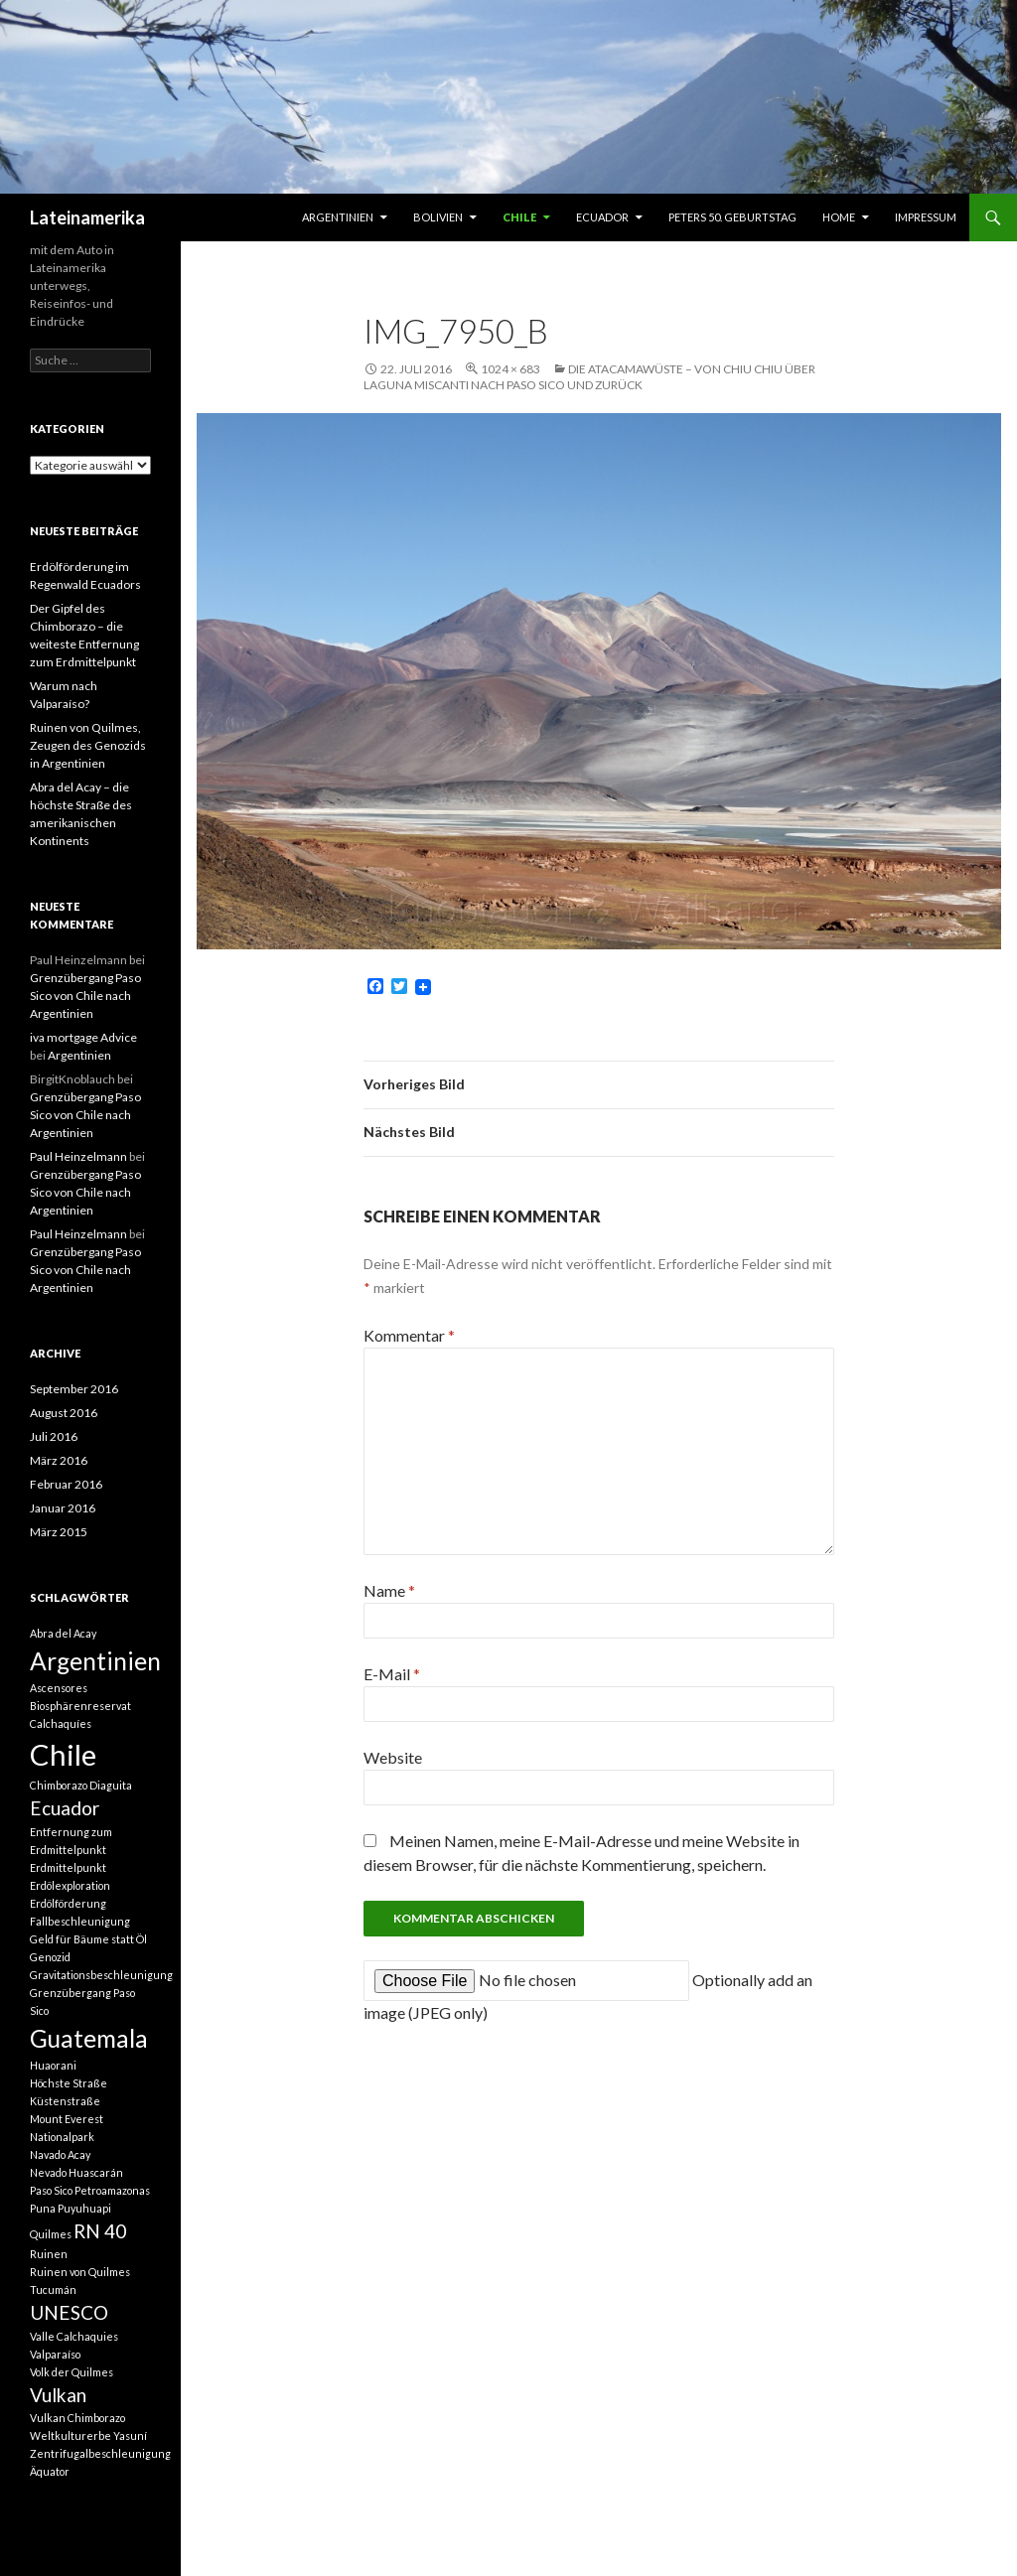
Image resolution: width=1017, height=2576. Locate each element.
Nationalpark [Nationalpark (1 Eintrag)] (62, 2136)
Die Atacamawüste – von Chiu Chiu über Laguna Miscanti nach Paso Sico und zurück (589, 376)
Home (838, 217)
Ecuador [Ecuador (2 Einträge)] (64, 1807)
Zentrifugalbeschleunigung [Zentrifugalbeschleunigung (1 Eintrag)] (100, 2453)
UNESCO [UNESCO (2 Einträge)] (69, 2312)
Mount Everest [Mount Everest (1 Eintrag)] (66, 2118)
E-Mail (391, 1673)
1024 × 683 (510, 368)
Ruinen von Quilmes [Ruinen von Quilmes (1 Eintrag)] (80, 2271)
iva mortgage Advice (83, 1037)
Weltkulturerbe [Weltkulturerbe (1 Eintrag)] (70, 2435)
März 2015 (58, 1531)
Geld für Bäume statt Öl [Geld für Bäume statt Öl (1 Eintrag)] (88, 1938)
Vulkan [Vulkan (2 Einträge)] (58, 2394)
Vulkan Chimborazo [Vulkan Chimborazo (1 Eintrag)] (77, 2417)
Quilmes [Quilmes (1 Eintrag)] (51, 2233)
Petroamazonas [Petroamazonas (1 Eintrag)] (112, 2190)
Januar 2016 (62, 1508)
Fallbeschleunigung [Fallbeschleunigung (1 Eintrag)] (80, 1921)
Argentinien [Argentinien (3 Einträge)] (95, 1660)
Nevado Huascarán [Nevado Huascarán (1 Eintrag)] (76, 2172)
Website (392, 1757)
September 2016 (74, 1388)
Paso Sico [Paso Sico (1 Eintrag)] (51, 2190)
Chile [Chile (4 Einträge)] (63, 1754)
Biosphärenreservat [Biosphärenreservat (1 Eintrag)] (80, 1705)
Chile (519, 217)
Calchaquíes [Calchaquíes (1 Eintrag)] (60, 1723)
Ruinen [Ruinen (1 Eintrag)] (49, 2253)
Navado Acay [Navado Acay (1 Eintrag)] (60, 2154)
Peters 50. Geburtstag (732, 217)
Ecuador (602, 217)
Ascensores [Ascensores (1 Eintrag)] (58, 1687)
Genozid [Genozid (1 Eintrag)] (50, 1956)
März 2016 (58, 1460)
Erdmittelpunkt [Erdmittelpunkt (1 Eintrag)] (68, 1867)
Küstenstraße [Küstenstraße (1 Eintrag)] (65, 2100)
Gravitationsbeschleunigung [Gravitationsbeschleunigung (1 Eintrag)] (101, 1974)
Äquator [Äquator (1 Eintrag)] (50, 2471)
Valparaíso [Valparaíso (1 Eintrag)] (55, 2354)
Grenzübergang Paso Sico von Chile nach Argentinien (85, 995)
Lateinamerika (87, 217)
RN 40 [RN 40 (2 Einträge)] (99, 2230)
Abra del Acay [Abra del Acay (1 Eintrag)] (63, 1633)
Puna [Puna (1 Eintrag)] (43, 2208)
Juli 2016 (53, 1436)
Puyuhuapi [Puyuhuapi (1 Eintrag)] (84, 2208)
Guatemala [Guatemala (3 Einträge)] (89, 2038)
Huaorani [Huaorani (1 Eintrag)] (53, 2065)
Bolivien (438, 217)
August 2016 (63, 1412)
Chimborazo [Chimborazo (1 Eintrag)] (58, 1785)
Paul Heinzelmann (78, 1156)
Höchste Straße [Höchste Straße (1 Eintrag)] (68, 2082)
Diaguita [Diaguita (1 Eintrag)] (110, 1785)
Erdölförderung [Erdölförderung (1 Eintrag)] (68, 1903)
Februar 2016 (66, 1484)
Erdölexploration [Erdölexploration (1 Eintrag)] (70, 1885)
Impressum (925, 217)
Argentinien (337, 217)
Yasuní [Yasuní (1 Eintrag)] (130, 2435)
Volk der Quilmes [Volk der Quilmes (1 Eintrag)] (71, 2371)
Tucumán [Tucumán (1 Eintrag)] (53, 2289)
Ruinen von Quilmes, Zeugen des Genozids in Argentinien (88, 745)
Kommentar (409, 1335)
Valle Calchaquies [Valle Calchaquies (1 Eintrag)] (74, 2336)
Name (389, 1590)
